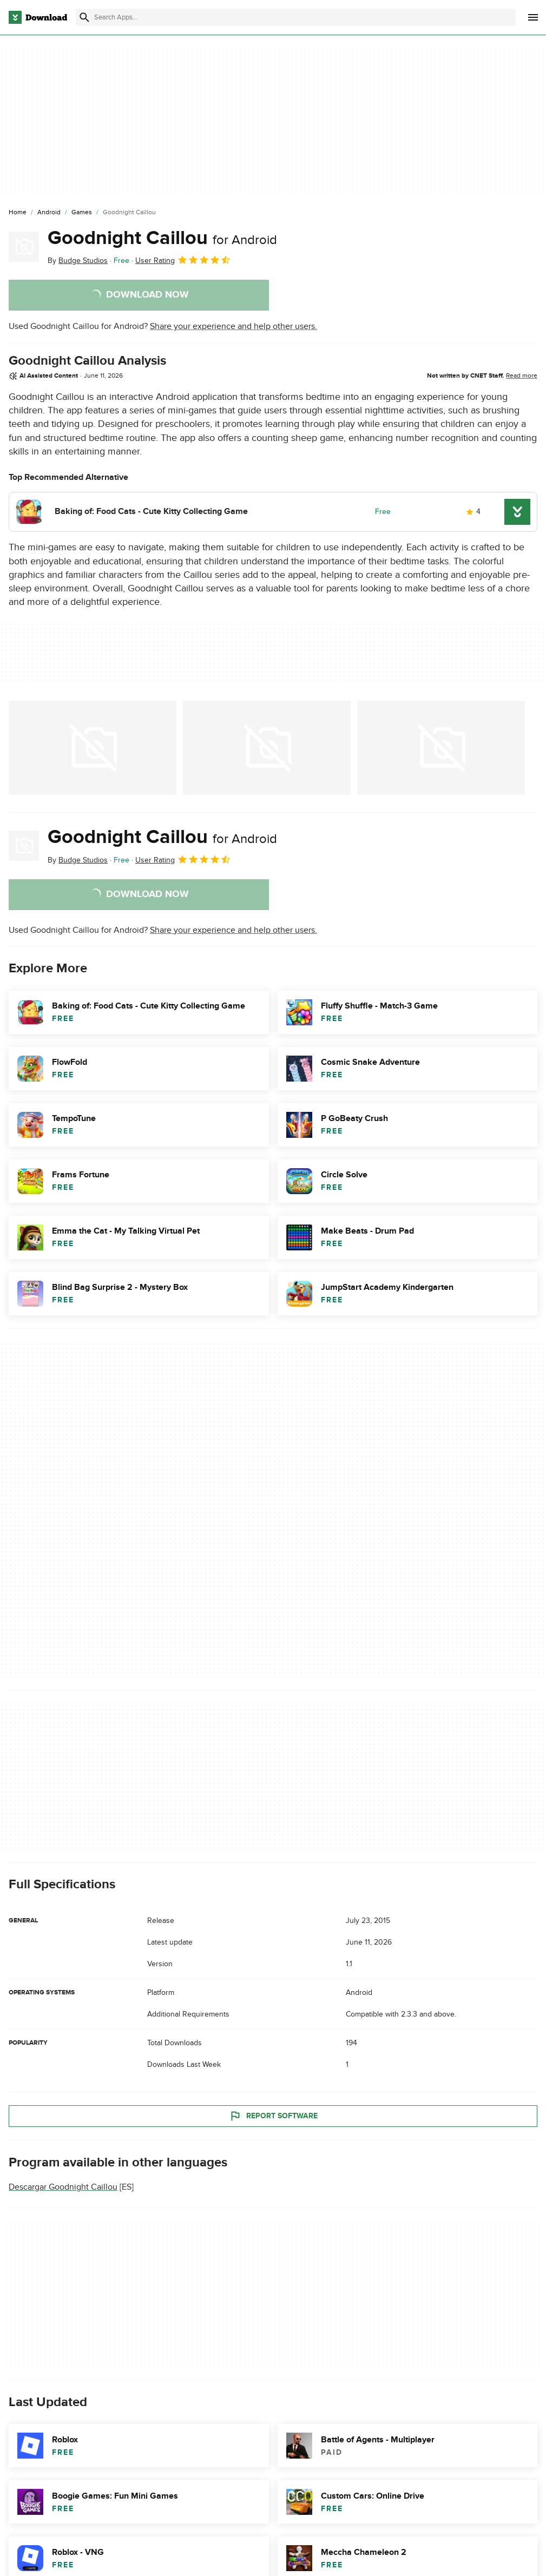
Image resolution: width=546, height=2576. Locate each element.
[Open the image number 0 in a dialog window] (92, 748)
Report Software (273, 2115)
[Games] (81, 212)
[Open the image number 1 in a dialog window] (267, 748)
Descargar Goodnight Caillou (63, 2187)
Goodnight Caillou (162, 238)
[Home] (18, 212)
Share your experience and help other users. (233, 326)
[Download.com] (38, 17)
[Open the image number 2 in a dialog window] (441, 748)
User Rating (183, 259)
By (78, 260)
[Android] (49, 212)
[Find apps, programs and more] (296, 17)
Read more (521, 375)
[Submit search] (84, 17)
